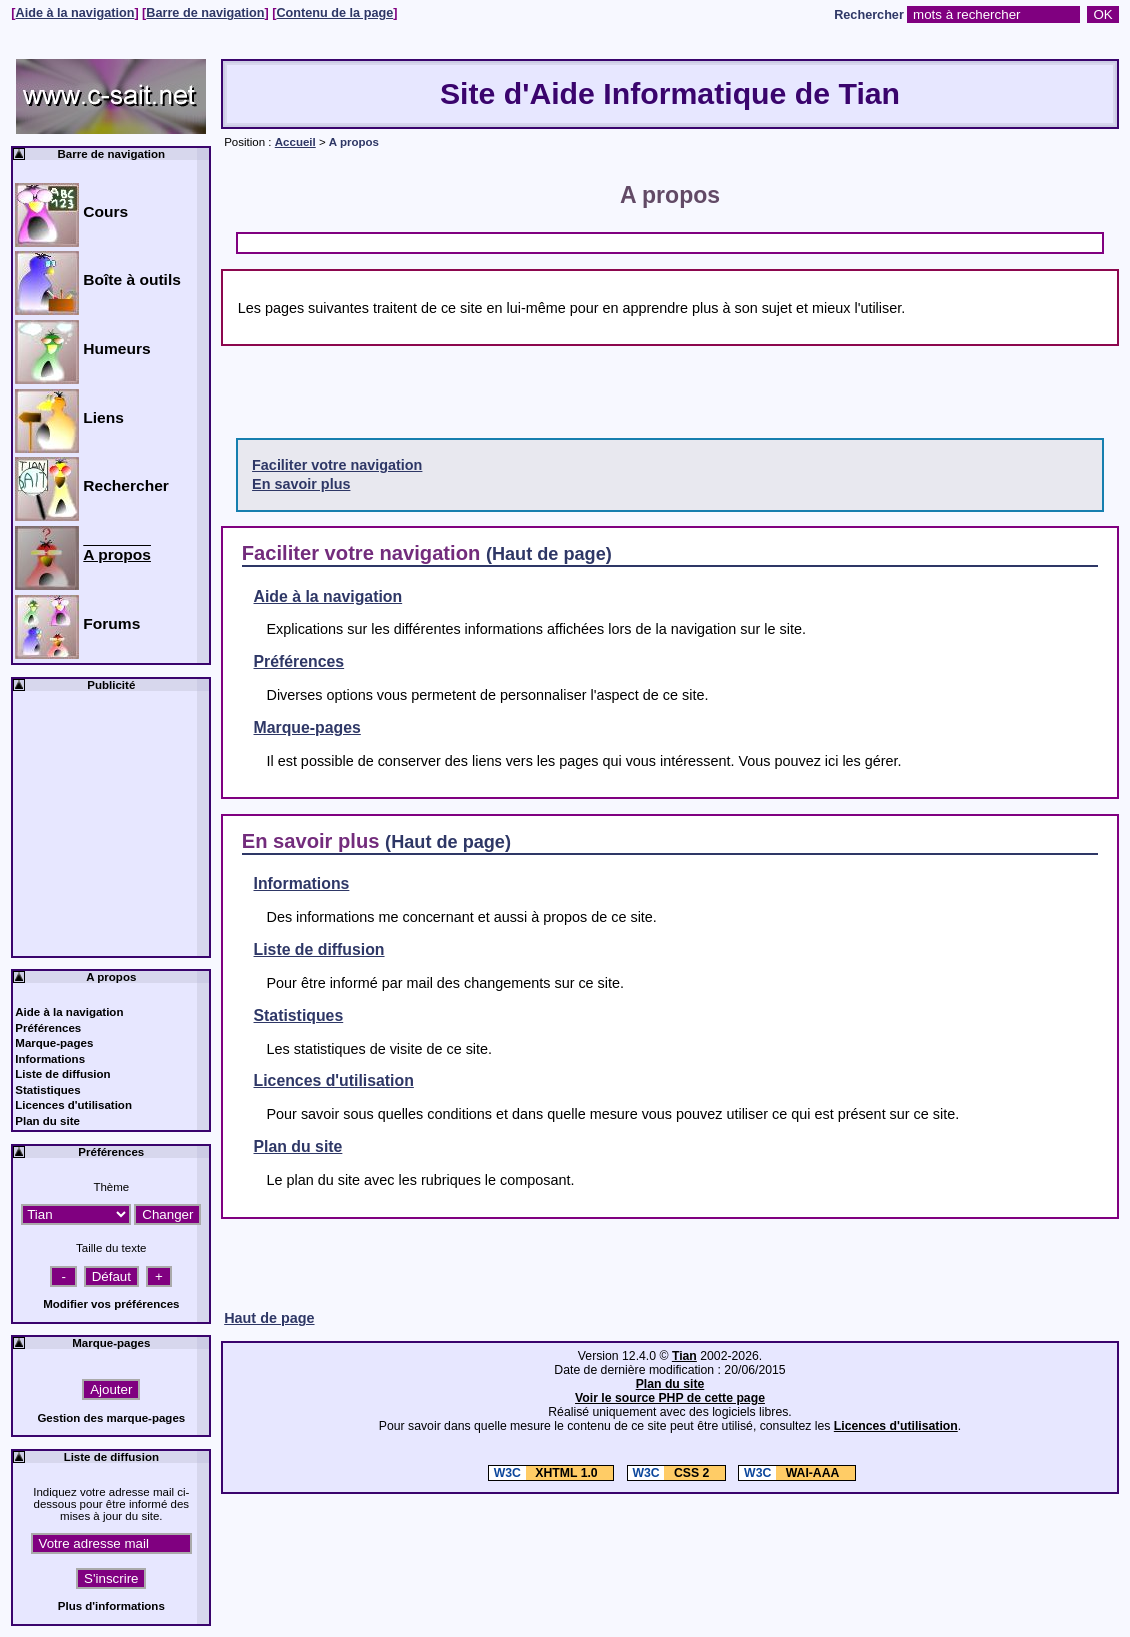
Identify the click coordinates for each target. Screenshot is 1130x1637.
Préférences (299, 661)
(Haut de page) (549, 554)
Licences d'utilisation (334, 1080)
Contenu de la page (334, 13)
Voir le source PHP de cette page (670, 1398)
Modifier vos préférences (111, 1304)
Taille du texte (111, 1248)
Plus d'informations (111, 1606)
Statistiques (299, 1015)
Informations (302, 883)
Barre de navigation (205, 13)
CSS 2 (670, 1473)
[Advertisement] (472, 241)
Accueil (295, 142)
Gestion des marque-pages (111, 1418)
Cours (105, 211)
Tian (684, 1356)
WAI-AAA (790, 1473)
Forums (111, 623)
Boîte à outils (132, 279)
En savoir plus (301, 484)
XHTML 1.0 (545, 1473)
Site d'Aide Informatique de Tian (670, 93)
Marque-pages (307, 727)
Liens (103, 417)
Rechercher (869, 15)
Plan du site (298, 1146)
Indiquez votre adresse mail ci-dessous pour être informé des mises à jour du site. (111, 1504)
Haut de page (269, 1318)
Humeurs (116, 348)
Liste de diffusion (319, 949)
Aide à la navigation (75, 13)
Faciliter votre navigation (337, 465)
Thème (111, 1187)
